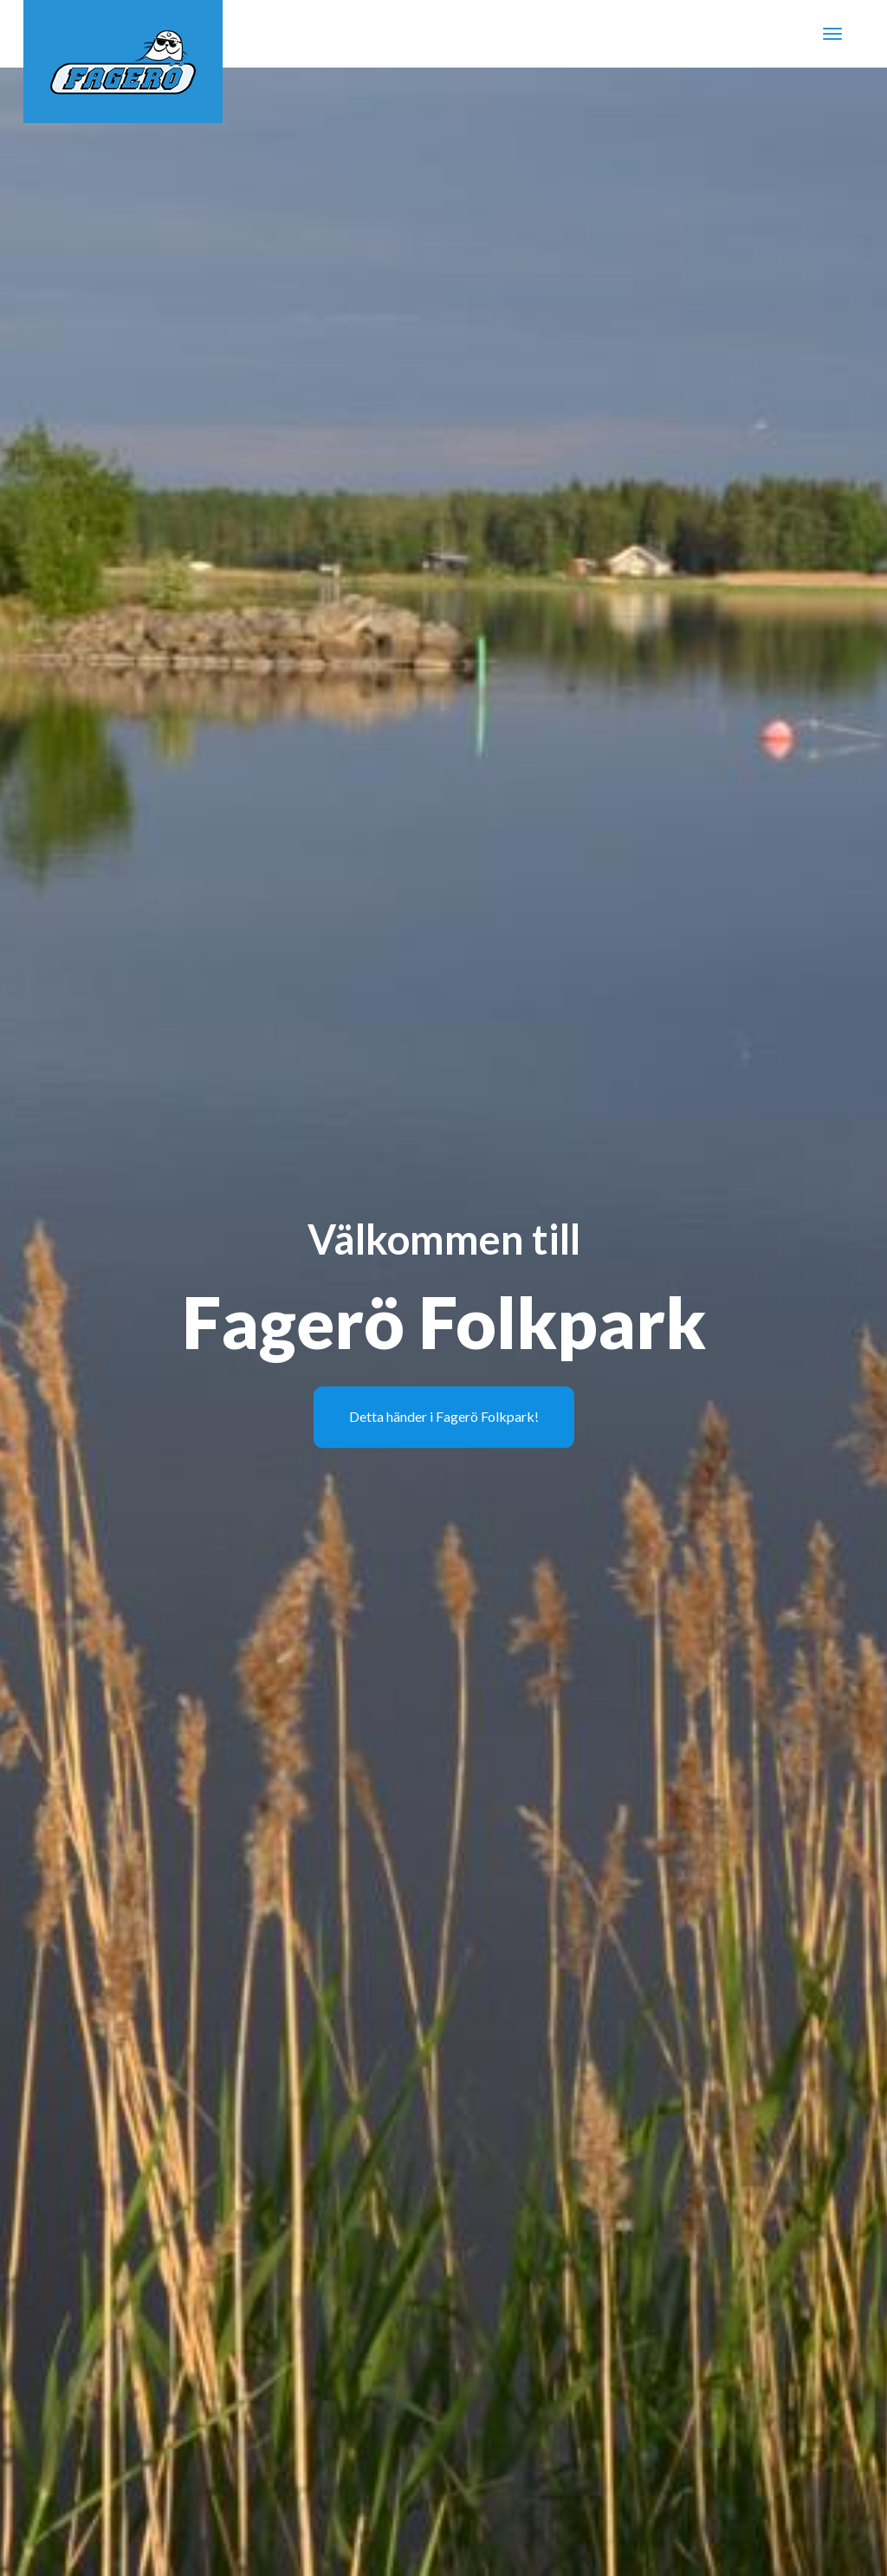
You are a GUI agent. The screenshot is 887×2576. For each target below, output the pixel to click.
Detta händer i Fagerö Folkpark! (444, 1416)
